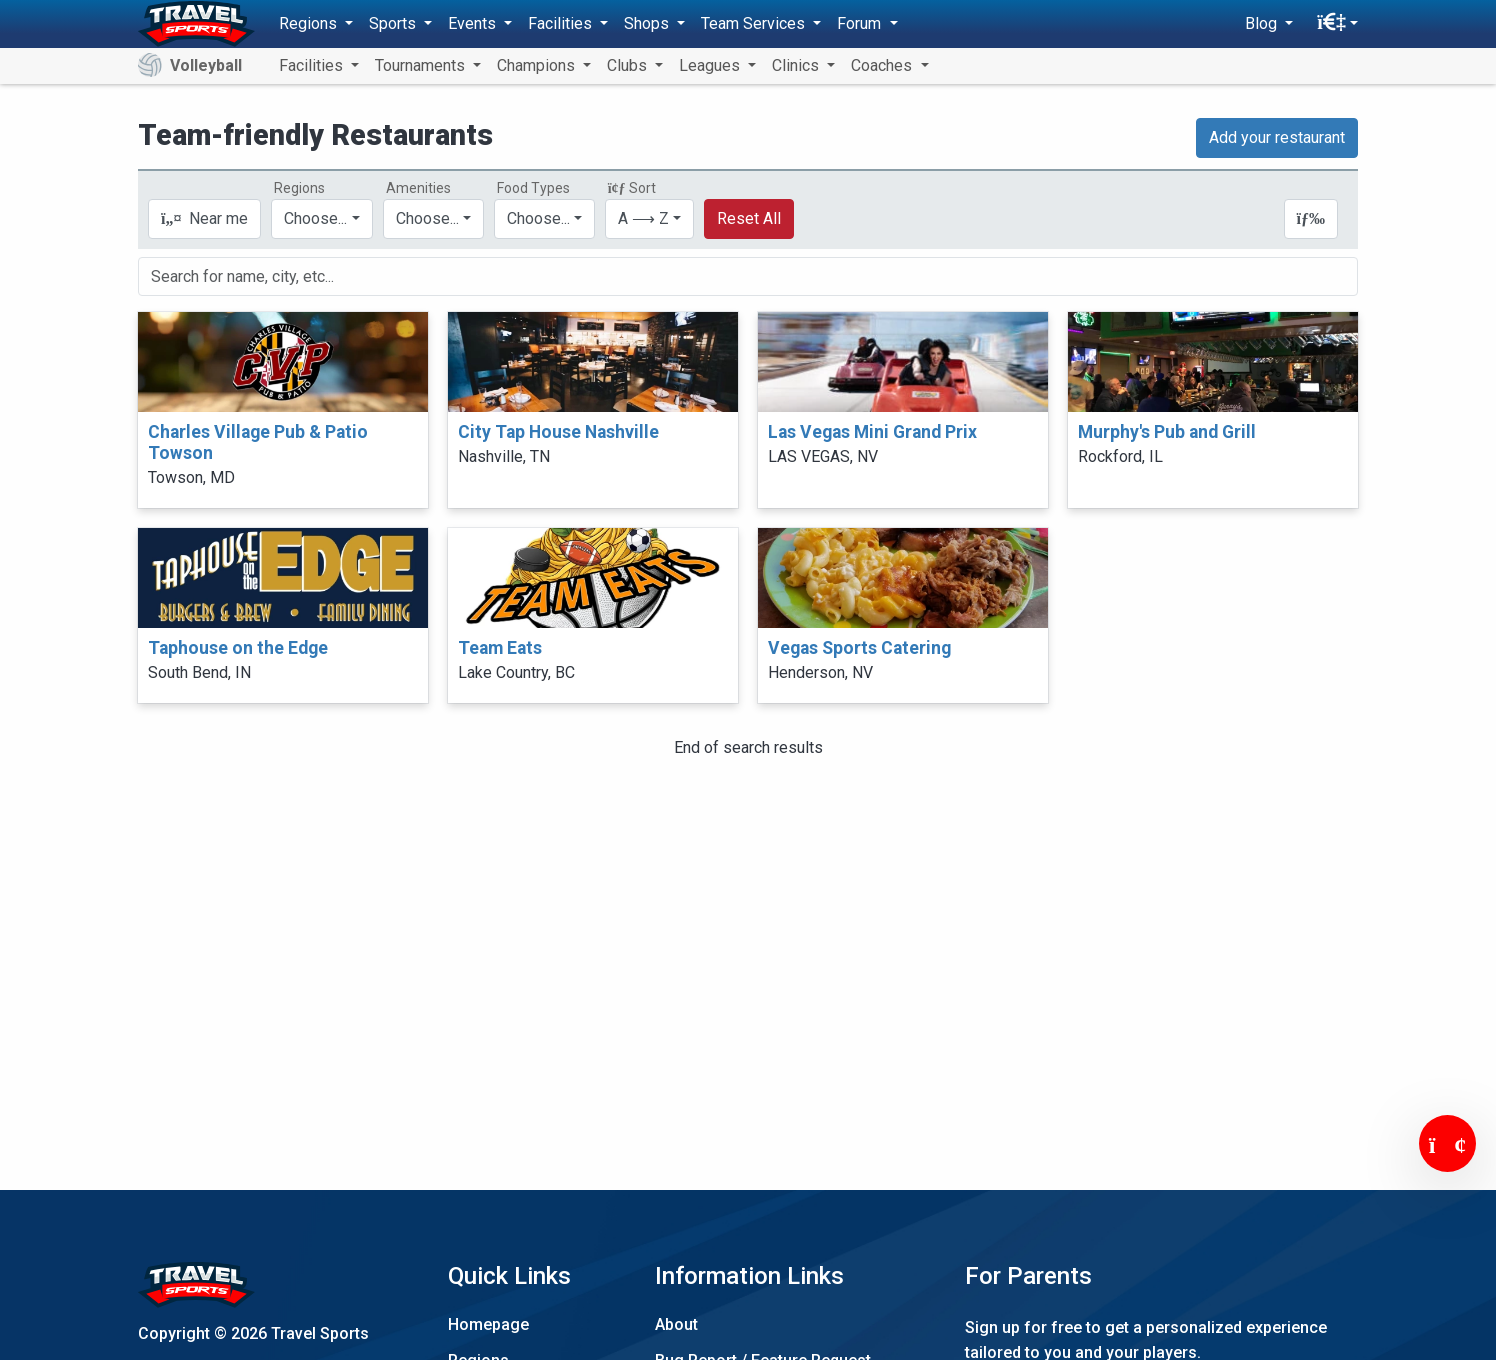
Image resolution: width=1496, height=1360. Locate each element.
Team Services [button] (755, 23)
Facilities (313, 65)
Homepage (488, 1324)
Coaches (883, 65)
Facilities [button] (562, 23)
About (676, 1324)
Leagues (711, 65)
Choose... (315, 218)
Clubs (629, 65)
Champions (538, 65)
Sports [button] (394, 23)
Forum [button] (861, 23)
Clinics (797, 65)
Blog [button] (1263, 23)
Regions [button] (310, 23)
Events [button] (474, 23)
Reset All (749, 218)
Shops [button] (648, 23)
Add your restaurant (1277, 137)
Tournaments (422, 65)
